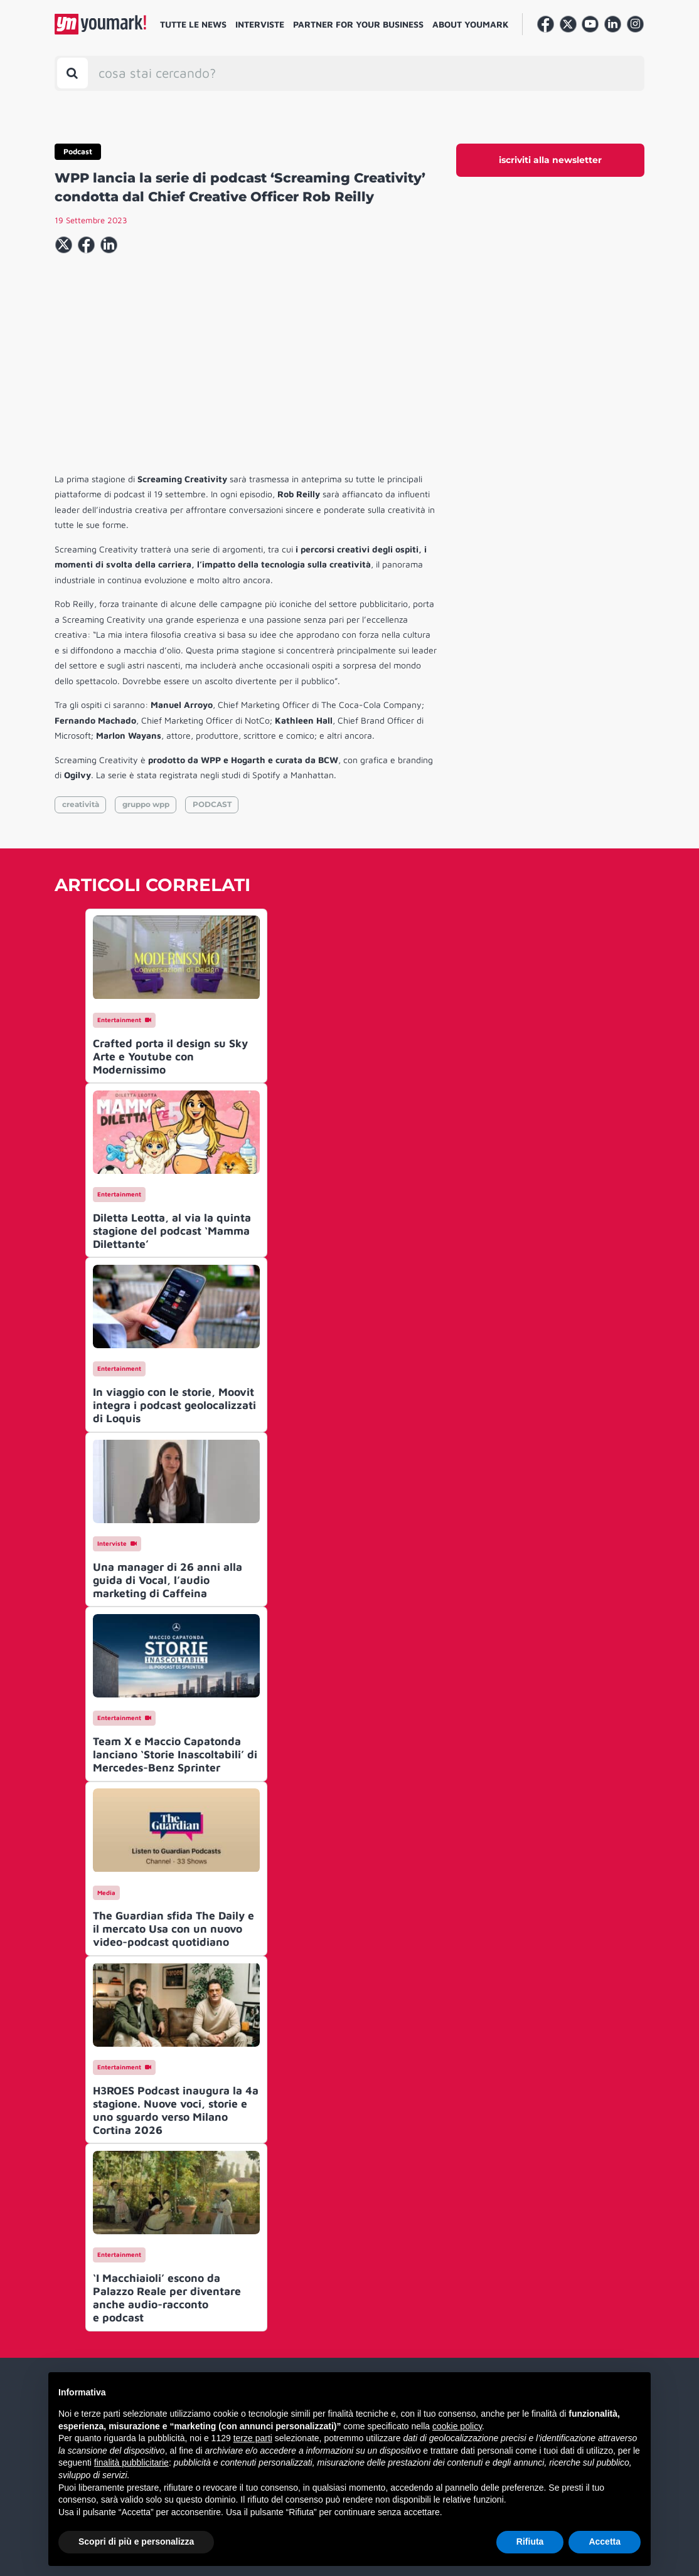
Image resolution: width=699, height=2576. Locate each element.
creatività (80, 804)
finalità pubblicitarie (131, 2462)
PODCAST (212, 804)
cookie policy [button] (457, 2426)
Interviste (259, 24)
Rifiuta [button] (530, 2541)
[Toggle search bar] (72, 73)
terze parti (252, 2438)
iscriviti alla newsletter (550, 160)
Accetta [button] (605, 2541)
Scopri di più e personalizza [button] (136, 2541)
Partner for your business (358, 24)
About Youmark (470, 24)
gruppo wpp (145, 804)
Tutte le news (193, 24)
